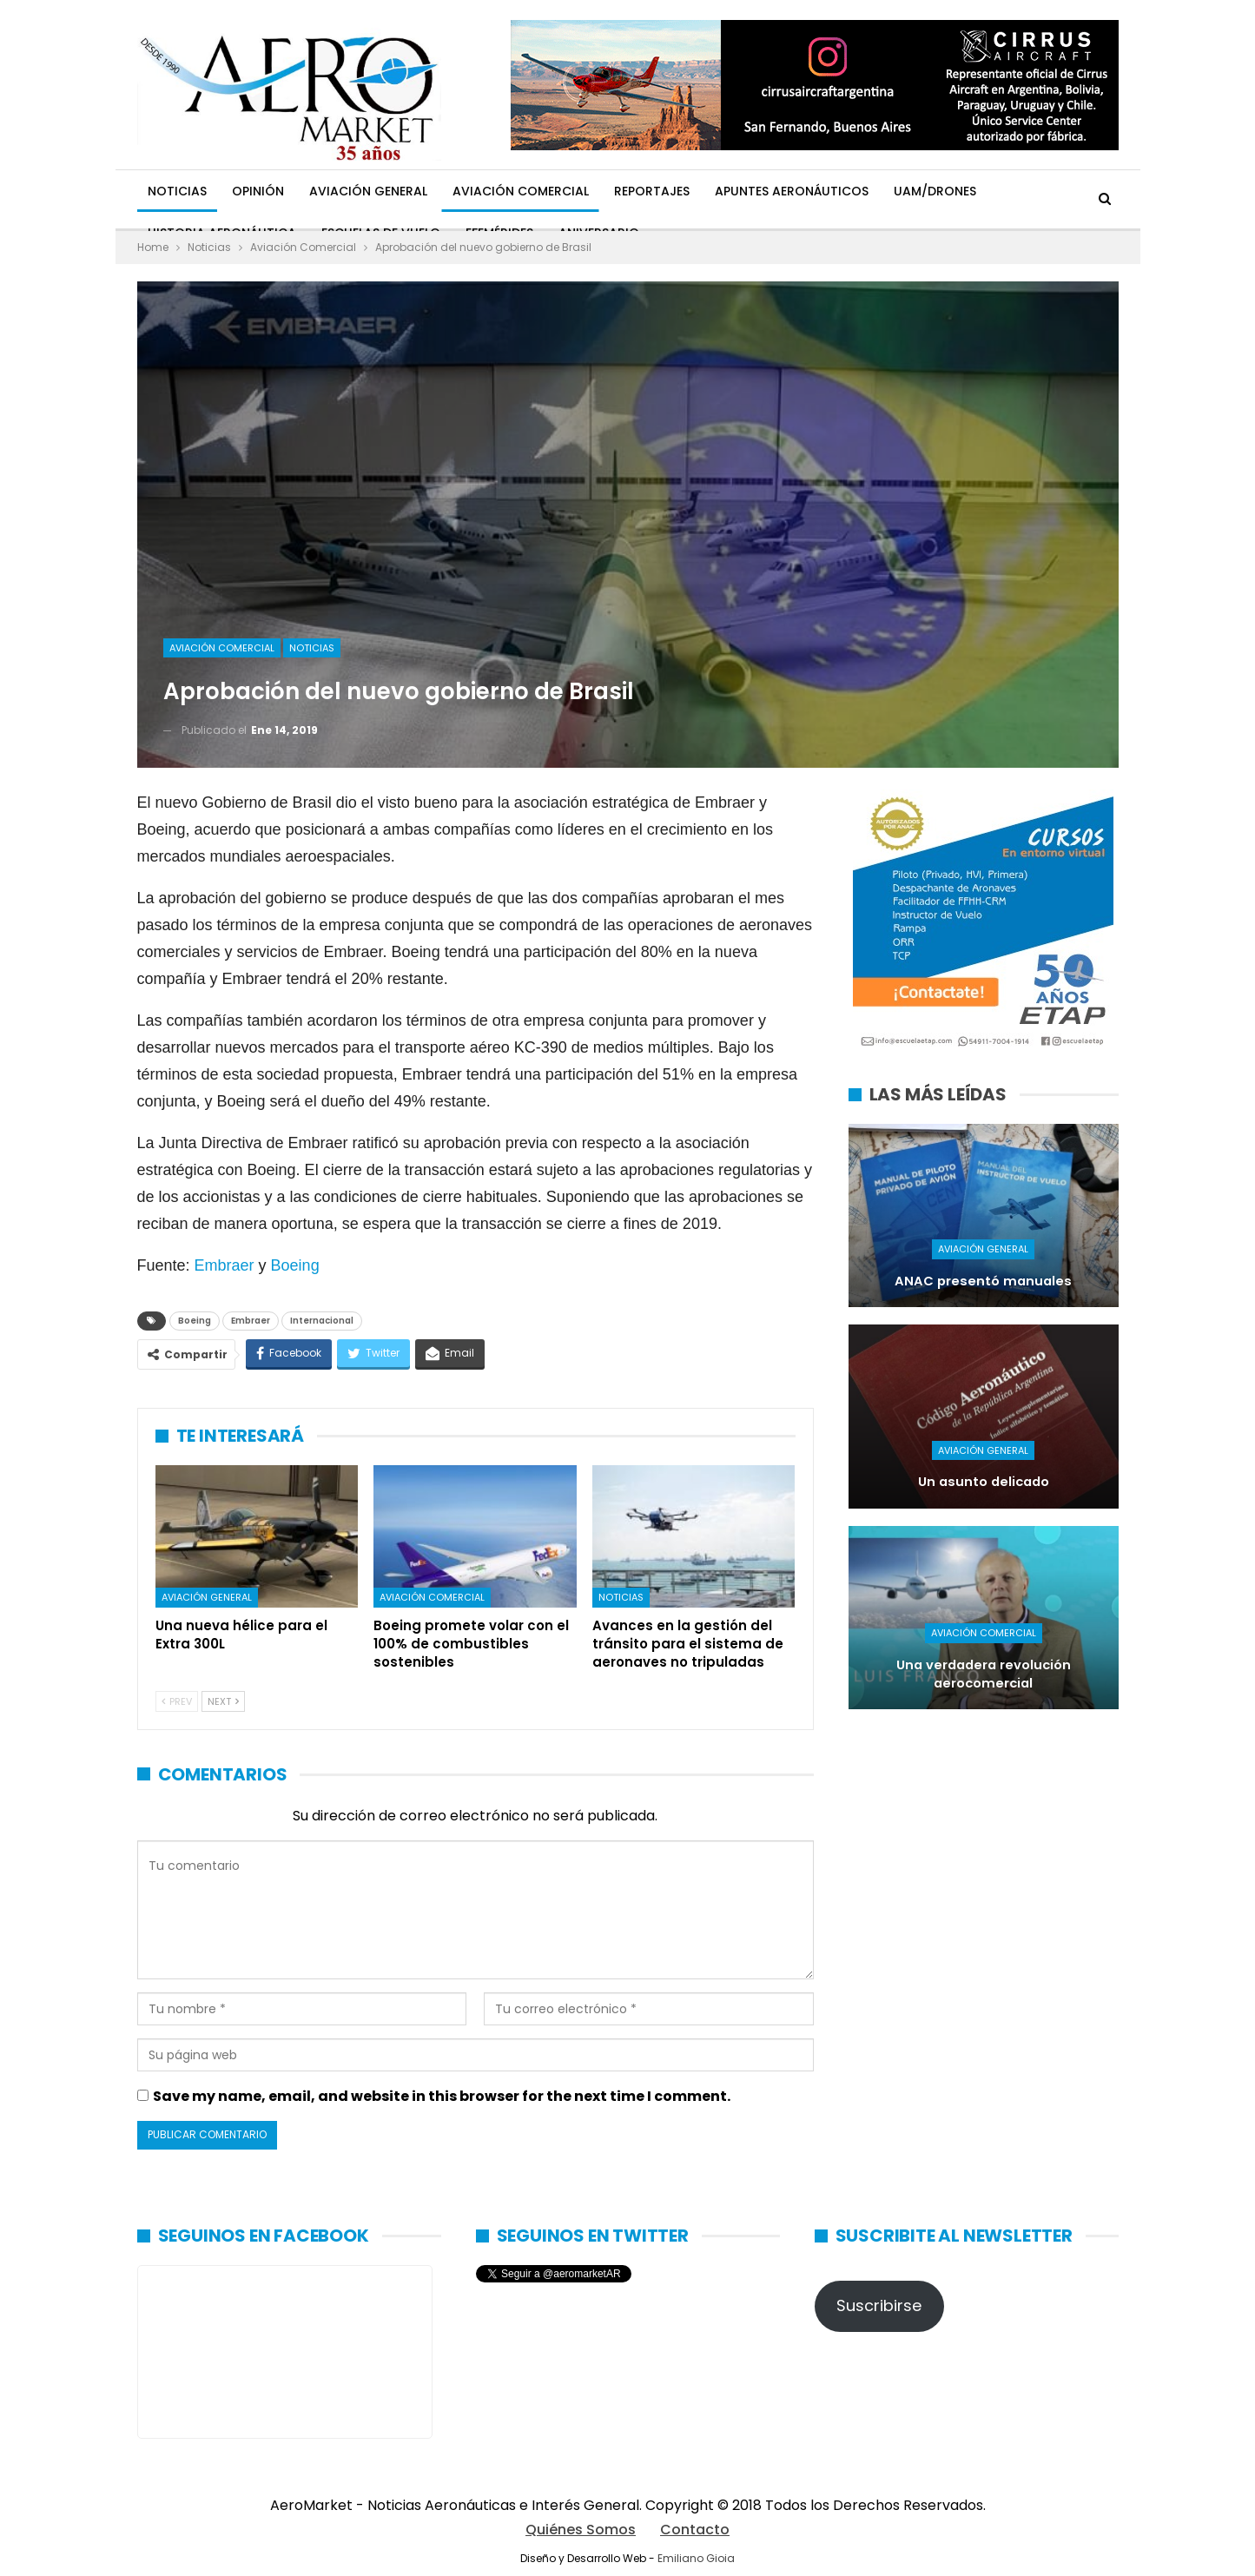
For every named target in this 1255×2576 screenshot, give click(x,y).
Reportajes (652, 191)
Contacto (695, 2530)
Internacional (321, 1320)
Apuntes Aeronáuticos (792, 191)
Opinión (258, 191)
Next (223, 1701)
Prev (177, 1701)
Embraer (224, 1265)
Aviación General (368, 191)
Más (1014, 191)
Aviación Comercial (520, 191)
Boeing (295, 1265)
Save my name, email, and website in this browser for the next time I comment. (441, 2096)
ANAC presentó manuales (983, 1281)
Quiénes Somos (580, 2530)
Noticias (177, 191)
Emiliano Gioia (696, 2558)
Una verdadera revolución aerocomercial (983, 1674)
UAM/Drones (935, 191)
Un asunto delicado (983, 1481)
